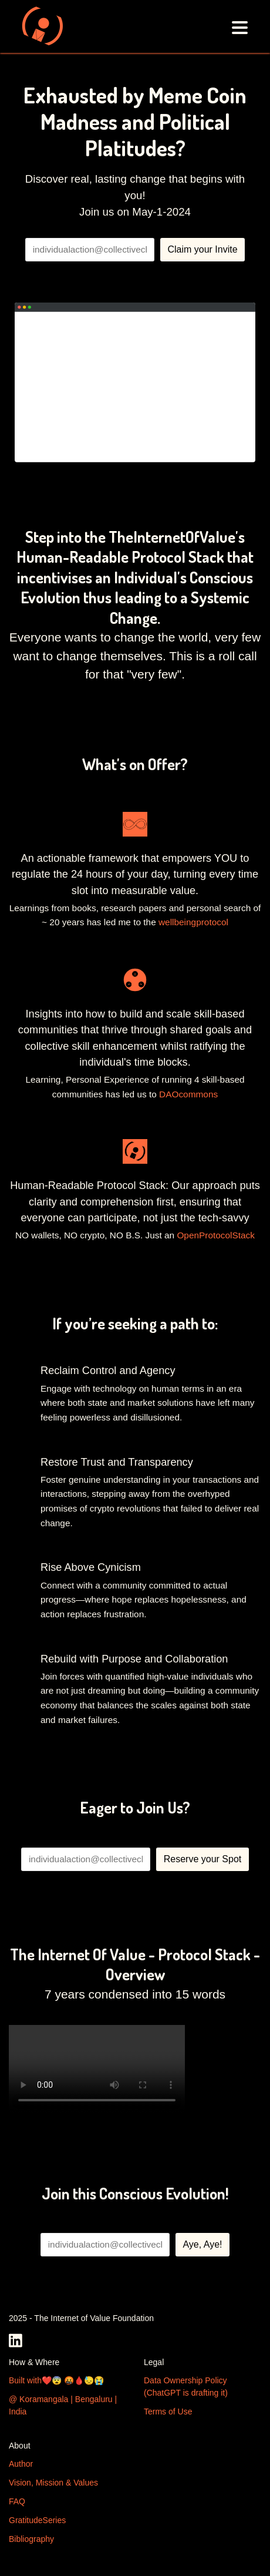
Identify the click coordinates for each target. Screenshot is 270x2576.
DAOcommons (188, 1094)
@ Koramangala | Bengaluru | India (63, 2405)
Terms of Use (168, 2411)
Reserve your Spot (203, 1859)
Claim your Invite (202, 249)
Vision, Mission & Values (53, 2482)
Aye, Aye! (202, 2244)
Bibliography (31, 2539)
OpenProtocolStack (216, 1235)
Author (21, 2463)
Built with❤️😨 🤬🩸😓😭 (56, 2380)
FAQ (17, 2501)
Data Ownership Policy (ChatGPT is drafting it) (186, 2386)
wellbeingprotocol (193, 922)
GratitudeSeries (37, 2520)
